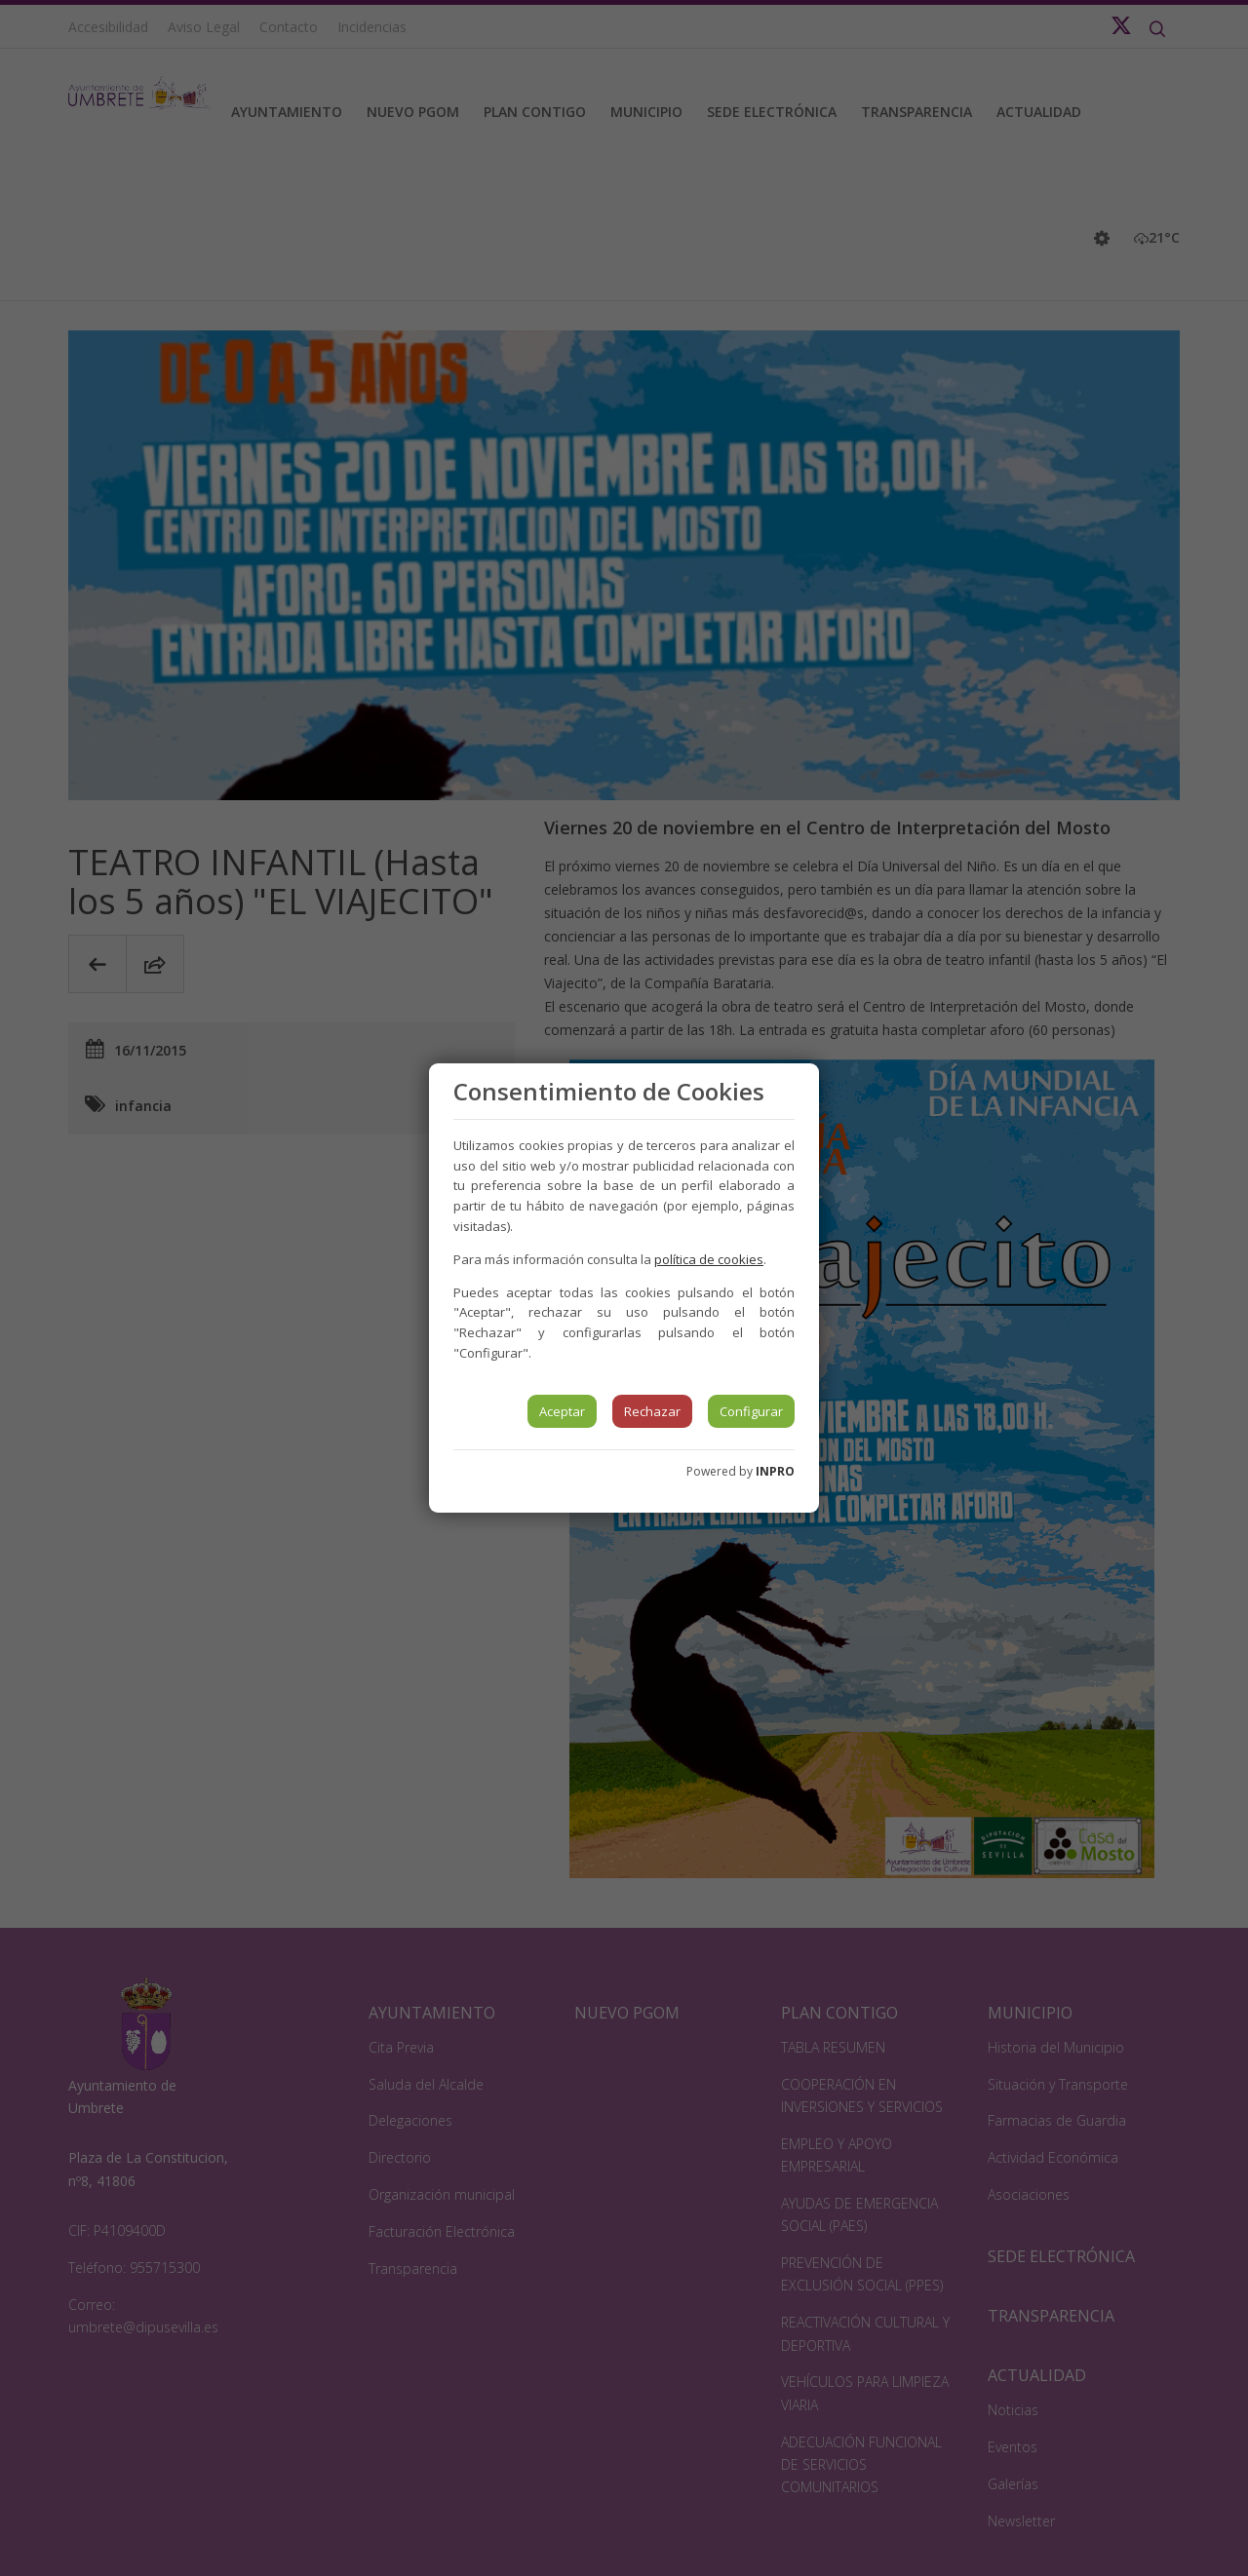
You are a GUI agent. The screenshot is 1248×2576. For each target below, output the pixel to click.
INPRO (775, 1471)
